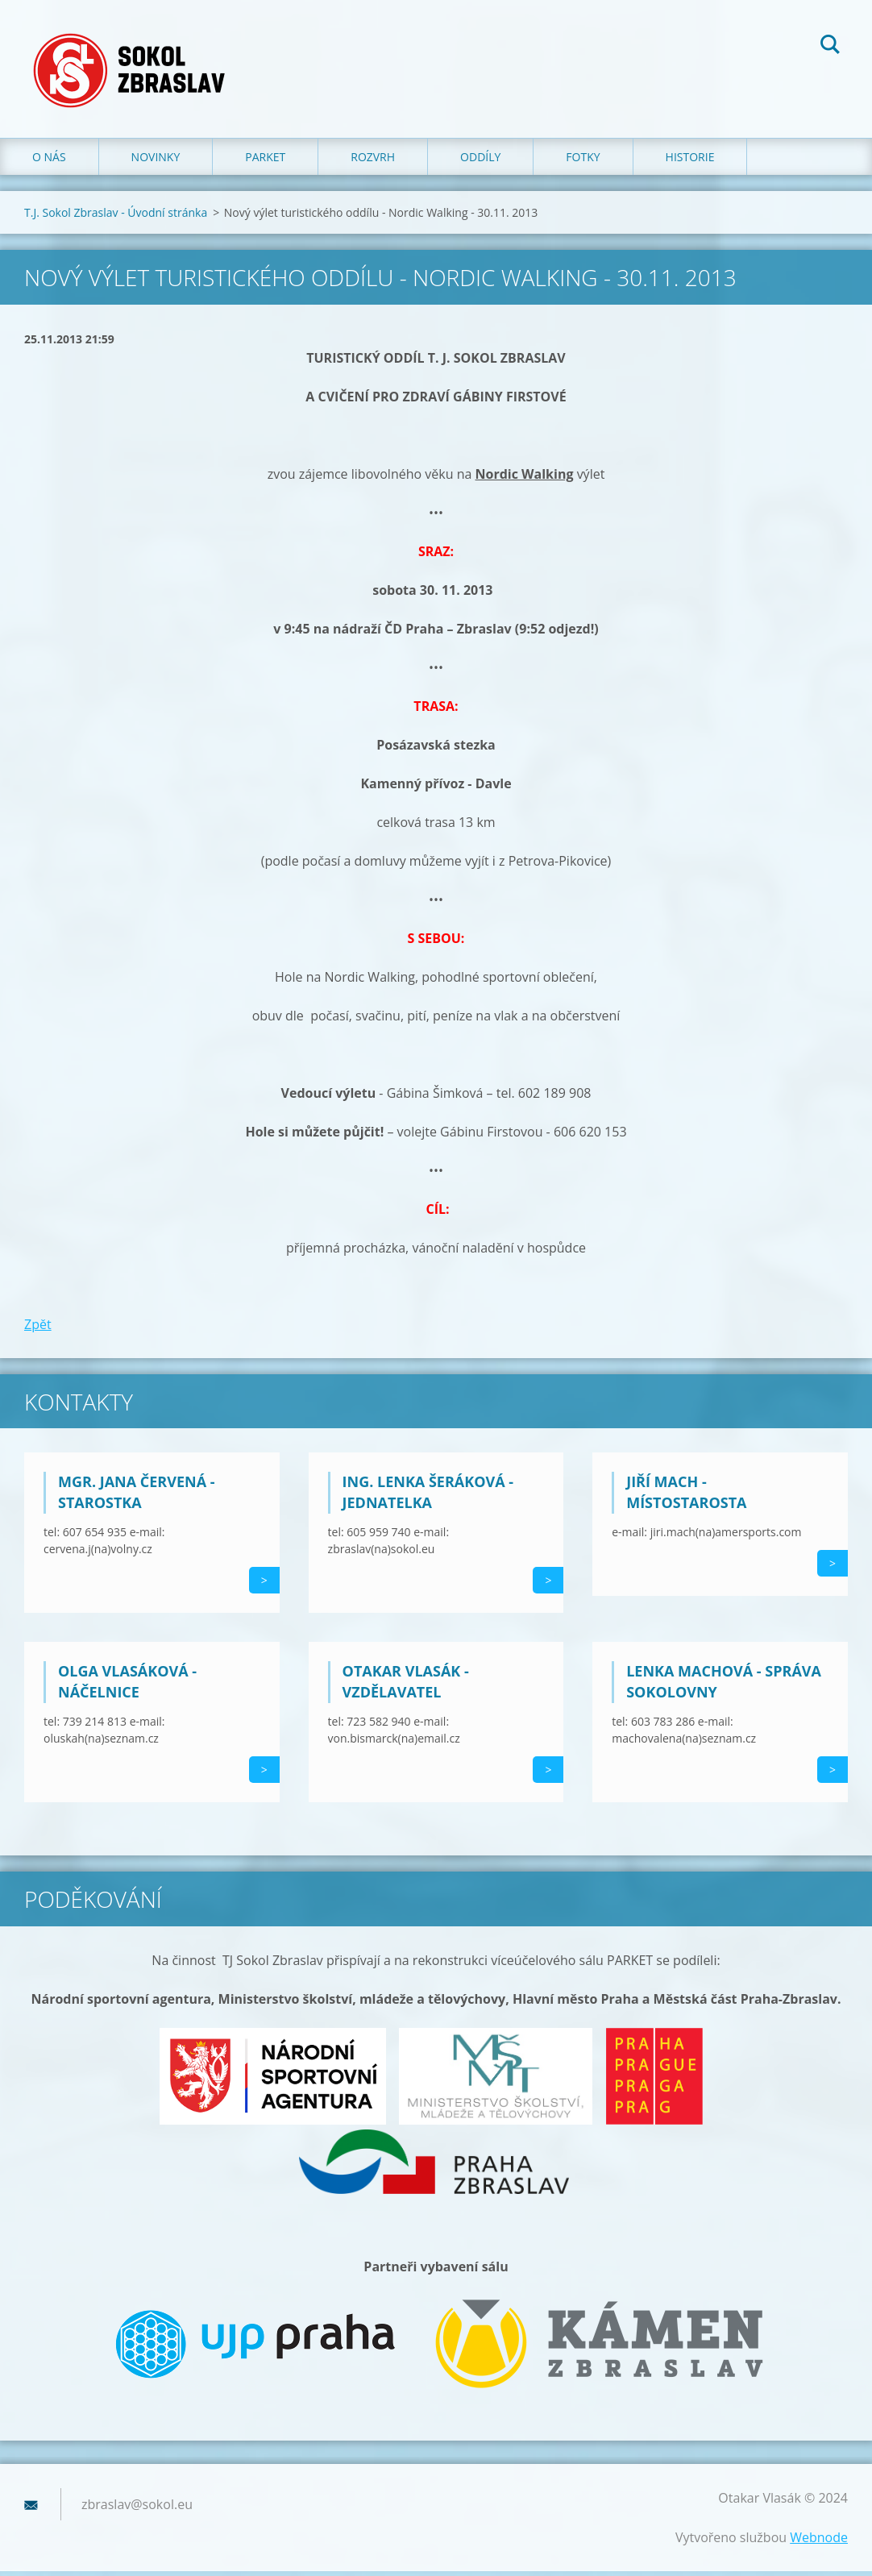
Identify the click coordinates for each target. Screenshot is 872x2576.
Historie (690, 160)
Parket (265, 160)
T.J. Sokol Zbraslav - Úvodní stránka (115, 216)
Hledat (830, 46)
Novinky (156, 160)
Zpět (38, 1328)
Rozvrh (373, 160)
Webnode (819, 2542)
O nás (49, 160)
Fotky (583, 160)
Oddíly (480, 160)
